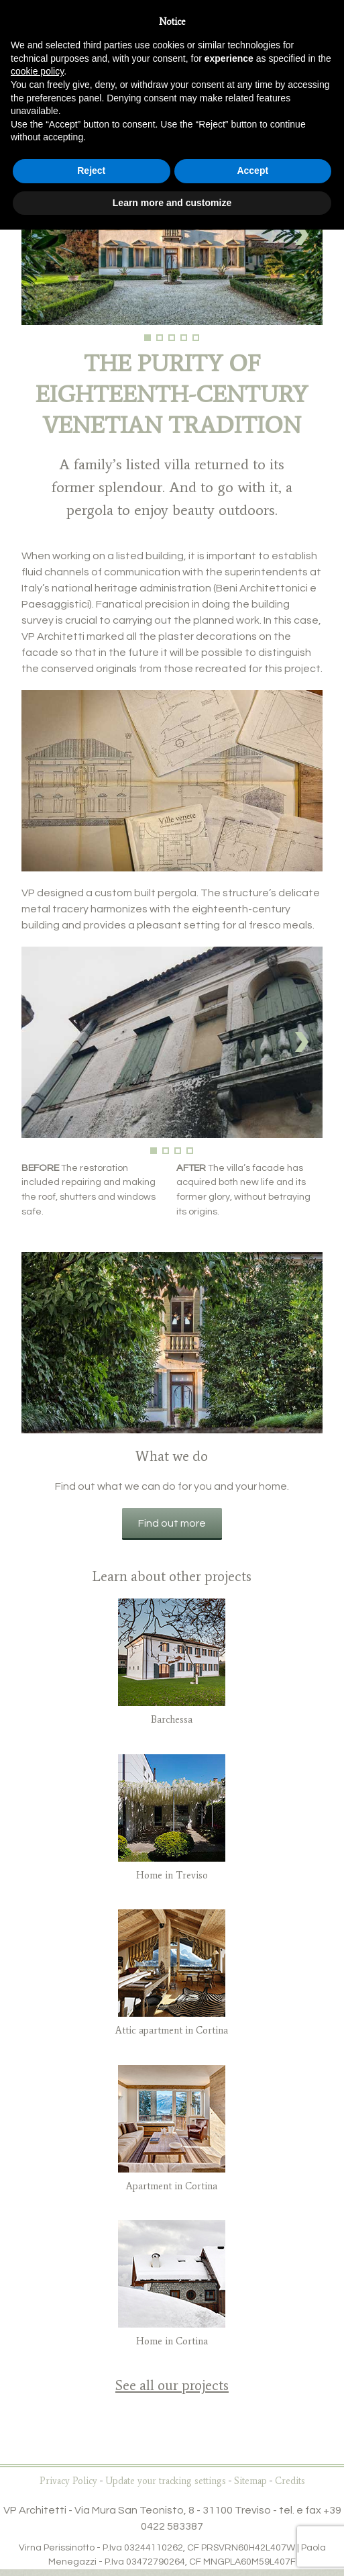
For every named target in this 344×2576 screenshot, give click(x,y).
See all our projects (172, 2385)
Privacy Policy (68, 2481)
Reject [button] (91, 170)
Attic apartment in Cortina (171, 2030)
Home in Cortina (172, 2341)
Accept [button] (252, 170)
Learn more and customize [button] (172, 202)
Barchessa (171, 1719)
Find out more (172, 1523)
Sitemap (250, 2481)
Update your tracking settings (165, 2481)
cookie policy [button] (37, 71)
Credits (290, 2481)
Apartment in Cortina (171, 2186)
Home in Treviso (172, 1875)
